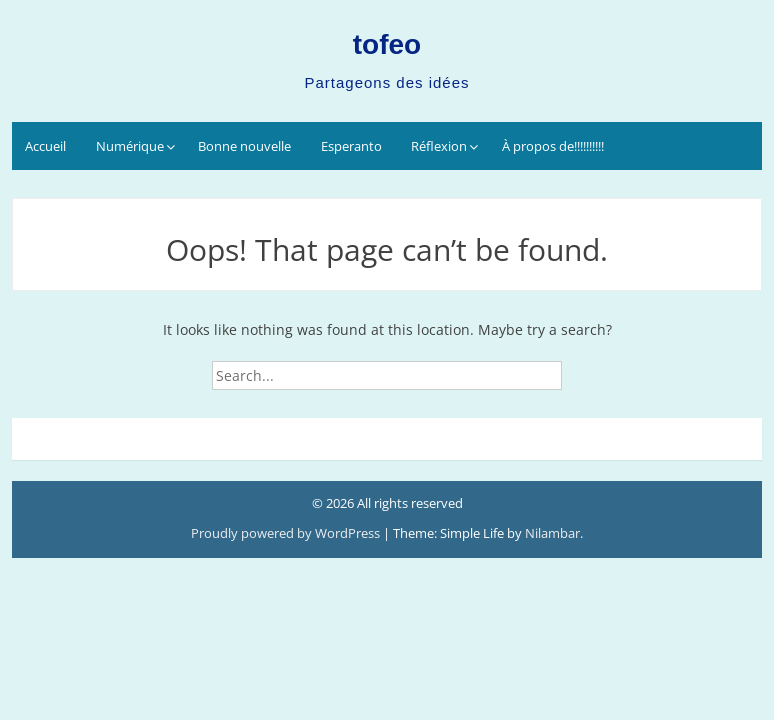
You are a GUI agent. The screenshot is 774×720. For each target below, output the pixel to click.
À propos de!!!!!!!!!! (553, 146)
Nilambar (552, 533)
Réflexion (439, 146)
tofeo (387, 44)
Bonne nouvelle (244, 146)
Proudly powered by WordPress (287, 533)
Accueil (45, 146)
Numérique (130, 146)
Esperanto (351, 146)
